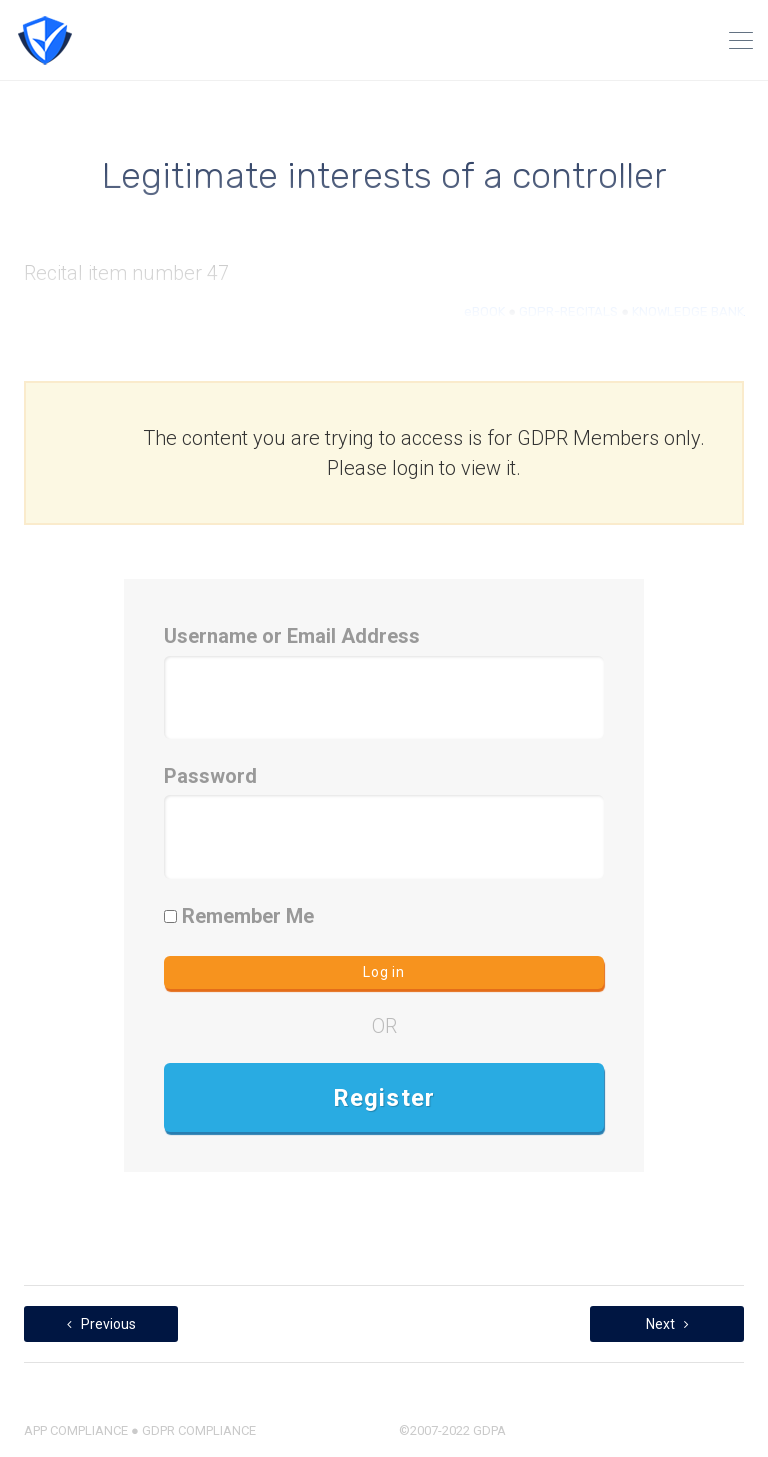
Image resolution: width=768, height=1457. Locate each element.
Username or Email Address (292, 636)
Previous (101, 1324)
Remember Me (239, 916)
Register (384, 1098)
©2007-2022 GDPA (452, 1430)
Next (667, 1324)
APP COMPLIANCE (76, 1430)
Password (210, 776)
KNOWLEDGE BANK (688, 311)
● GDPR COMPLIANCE (192, 1430)
